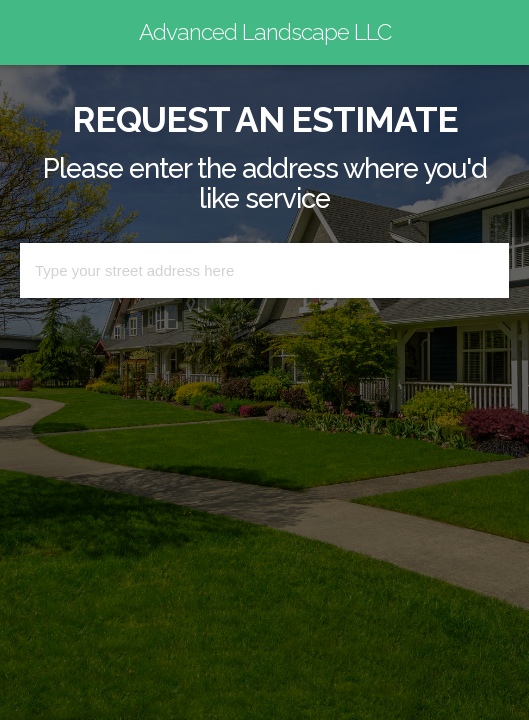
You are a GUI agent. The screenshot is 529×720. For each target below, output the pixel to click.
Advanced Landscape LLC (265, 32)
